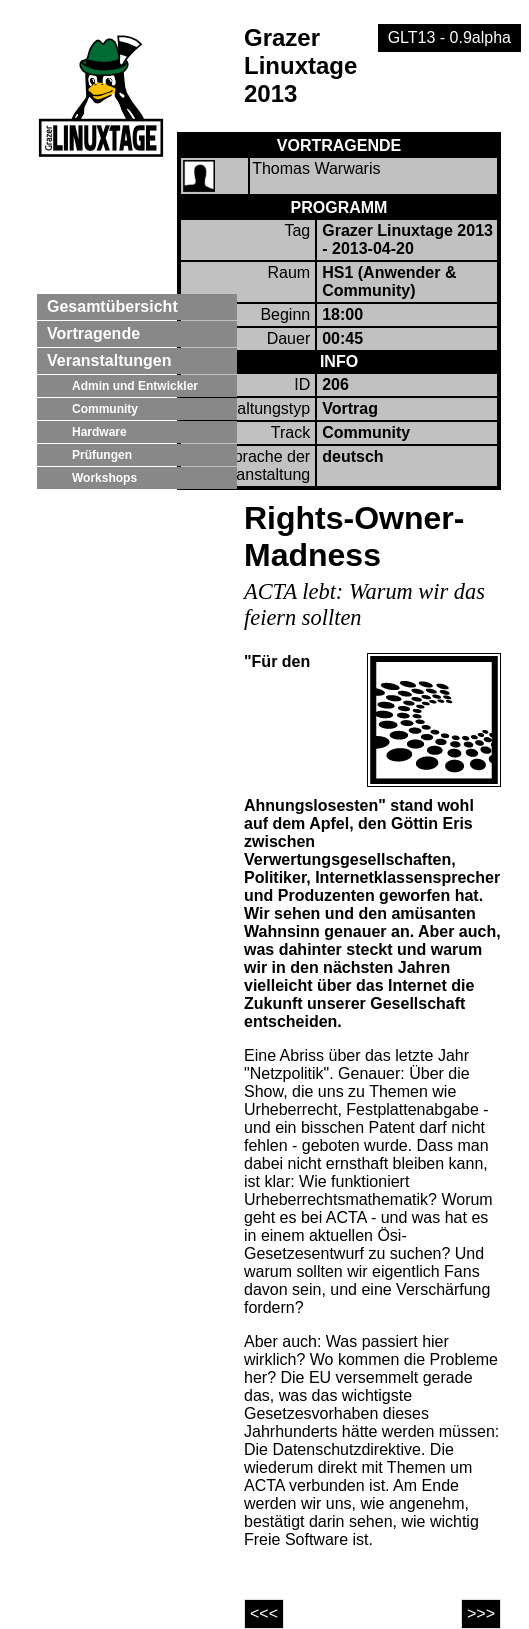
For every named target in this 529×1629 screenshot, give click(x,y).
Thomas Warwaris (316, 168)
